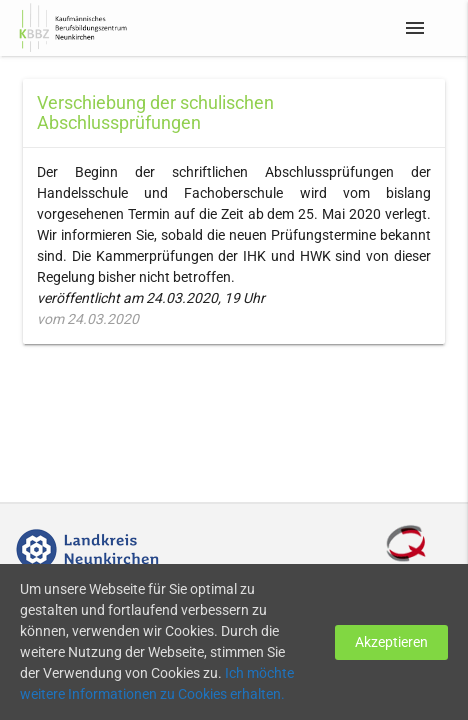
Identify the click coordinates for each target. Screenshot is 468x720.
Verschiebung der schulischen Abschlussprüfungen (155, 112)
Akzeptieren (391, 642)
